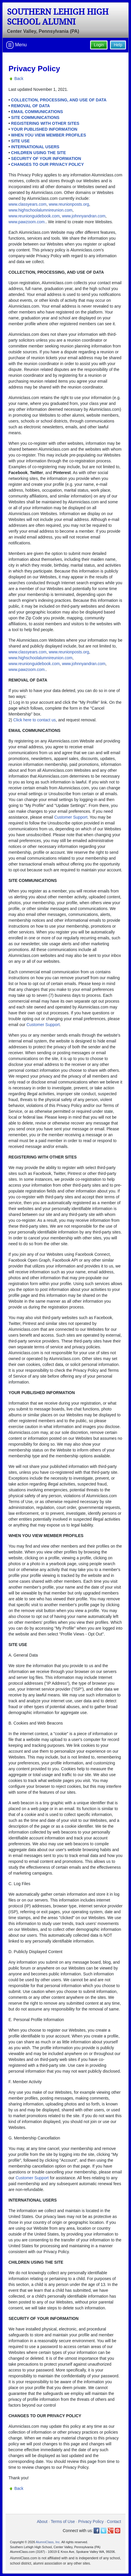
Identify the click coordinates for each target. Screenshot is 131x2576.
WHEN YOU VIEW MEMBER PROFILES (48, 135)
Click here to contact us (34, 720)
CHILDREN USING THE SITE (38, 152)
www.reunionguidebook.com (34, 216)
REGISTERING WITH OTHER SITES (45, 123)
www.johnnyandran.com (84, 216)
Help (118, 44)
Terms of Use (63, 2521)
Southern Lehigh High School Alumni (57, 17)
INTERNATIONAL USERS (35, 146)
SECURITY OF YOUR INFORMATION (46, 158)
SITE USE (20, 141)
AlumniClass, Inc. (48, 2542)
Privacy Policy (91, 2521)
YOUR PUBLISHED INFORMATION (44, 129)
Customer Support (70, 817)
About (42, 2521)
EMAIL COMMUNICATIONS (37, 111)
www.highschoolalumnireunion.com (40, 210)
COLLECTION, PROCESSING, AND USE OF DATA (58, 100)
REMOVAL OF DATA (30, 105)
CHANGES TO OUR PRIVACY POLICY (47, 164)
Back (18, 78)
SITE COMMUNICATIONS (35, 117)
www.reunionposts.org (69, 204)
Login (99, 44)
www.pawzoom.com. (27, 221)
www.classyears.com (27, 204)
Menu (16, 45)
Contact (114, 2521)
